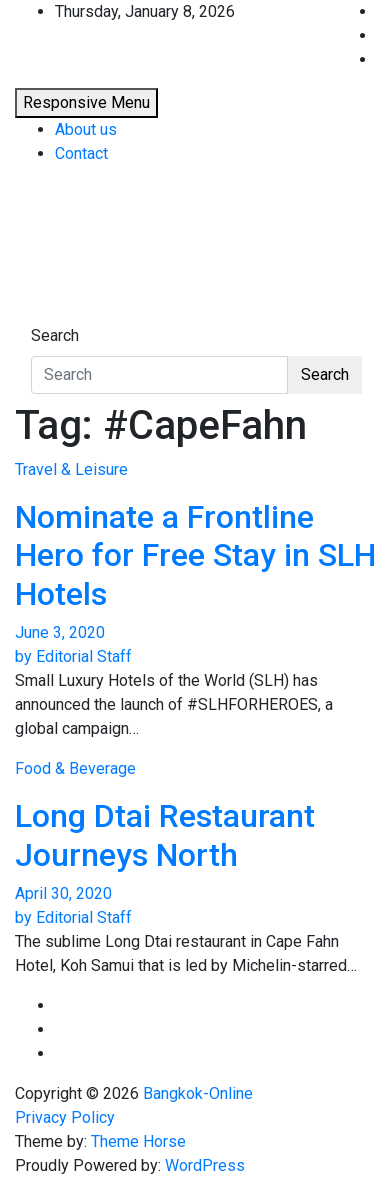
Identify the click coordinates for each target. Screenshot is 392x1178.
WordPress (205, 1165)
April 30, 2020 (63, 893)
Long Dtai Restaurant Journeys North (165, 835)
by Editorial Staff (73, 656)
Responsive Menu (86, 102)
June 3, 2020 (60, 632)
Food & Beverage (75, 768)
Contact (81, 153)
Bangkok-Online (198, 1093)
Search (55, 335)
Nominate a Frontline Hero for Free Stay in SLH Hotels (195, 555)
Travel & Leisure (71, 469)
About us (86, 129)
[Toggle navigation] (44, 317)
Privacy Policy (65, 1117)
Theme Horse (138, 1141)
